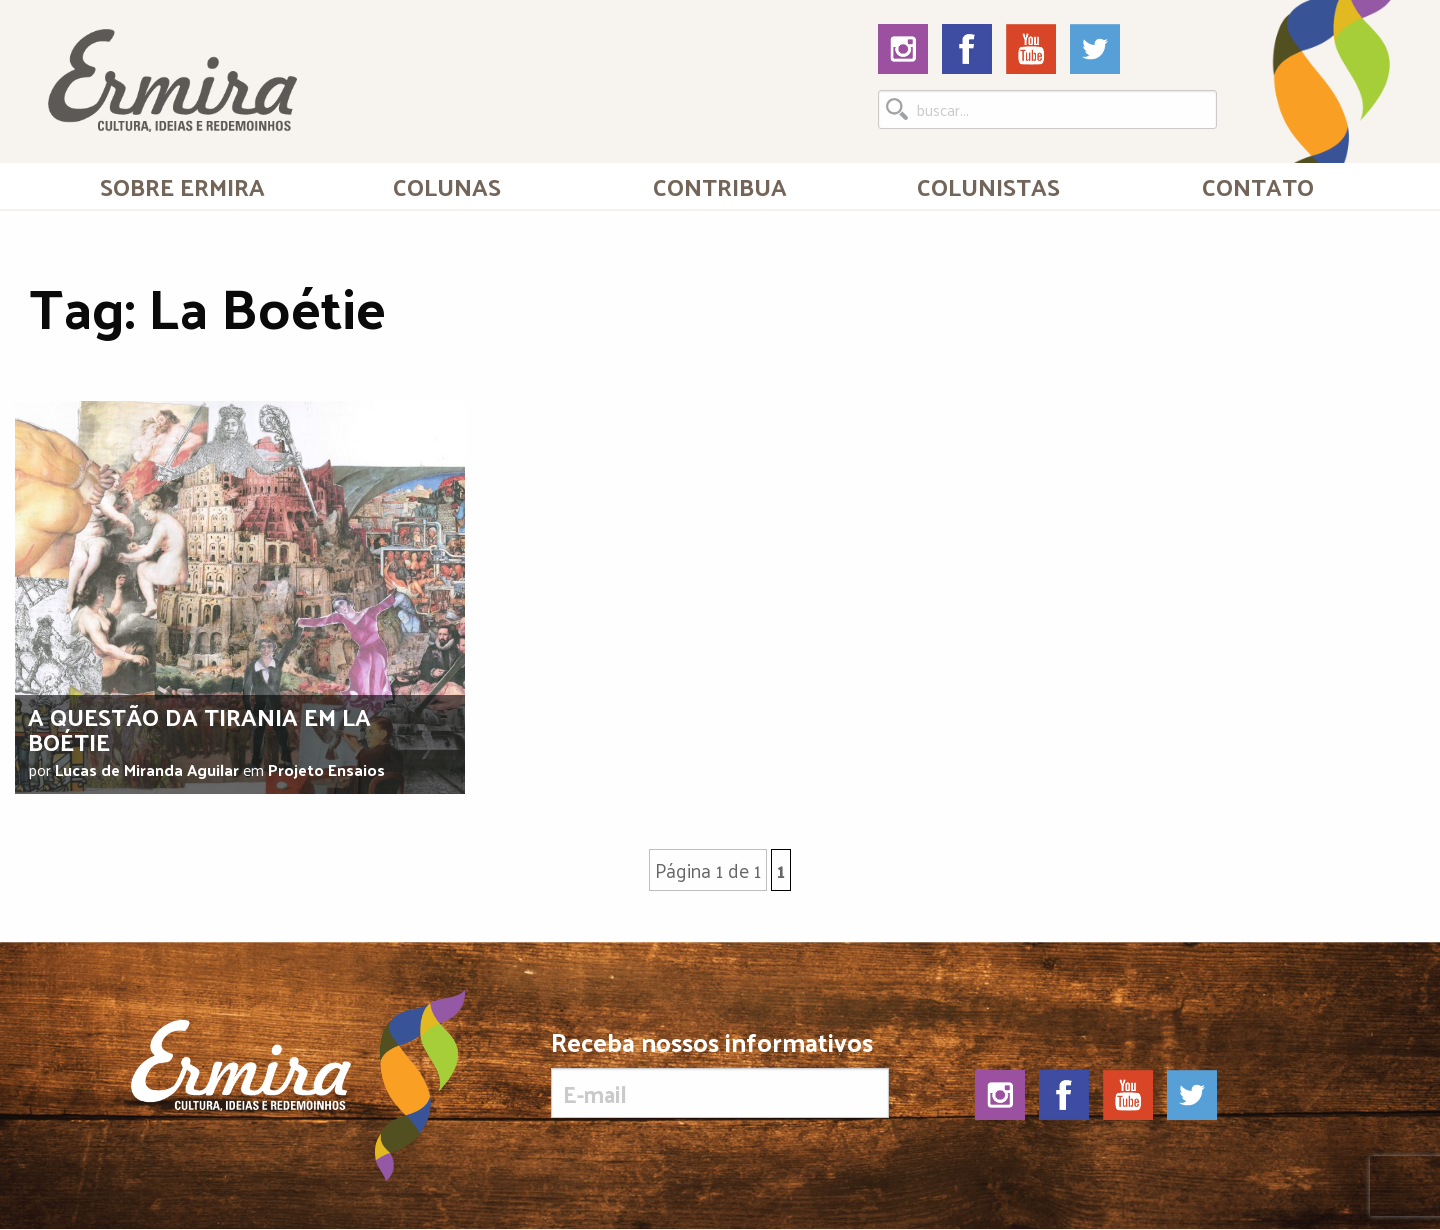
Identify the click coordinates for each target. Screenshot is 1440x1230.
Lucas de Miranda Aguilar (147, 769)
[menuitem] (182, 186)
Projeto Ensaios (326, 769)
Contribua (720, 186)
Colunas (447, 186)
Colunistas (988, 186)
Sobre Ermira (182, 186)
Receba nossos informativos (719, 1073)
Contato (1258, 186)
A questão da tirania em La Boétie (199, 728)
